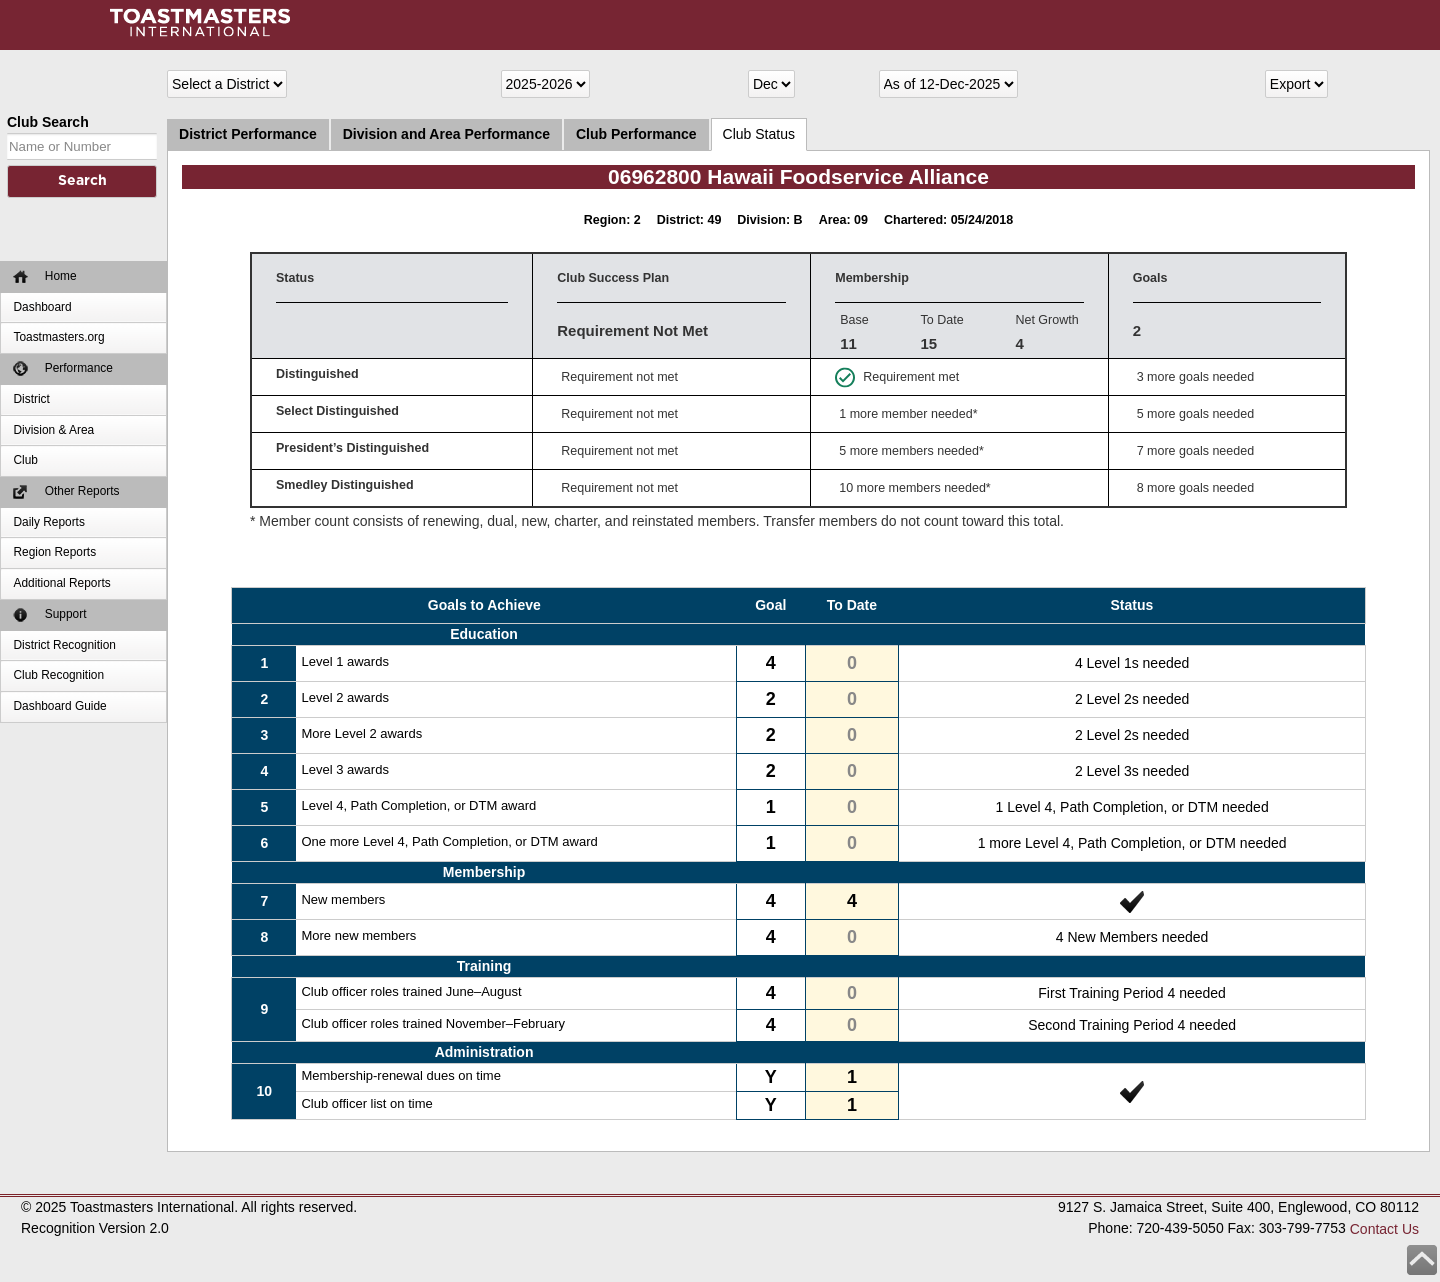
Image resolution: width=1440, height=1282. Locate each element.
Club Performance (636, 134)
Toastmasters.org (58, 337)
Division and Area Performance (446, 134)
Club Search (48, 122)
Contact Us (1384, 1229)
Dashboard (42, 307)
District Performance (248, 134)
